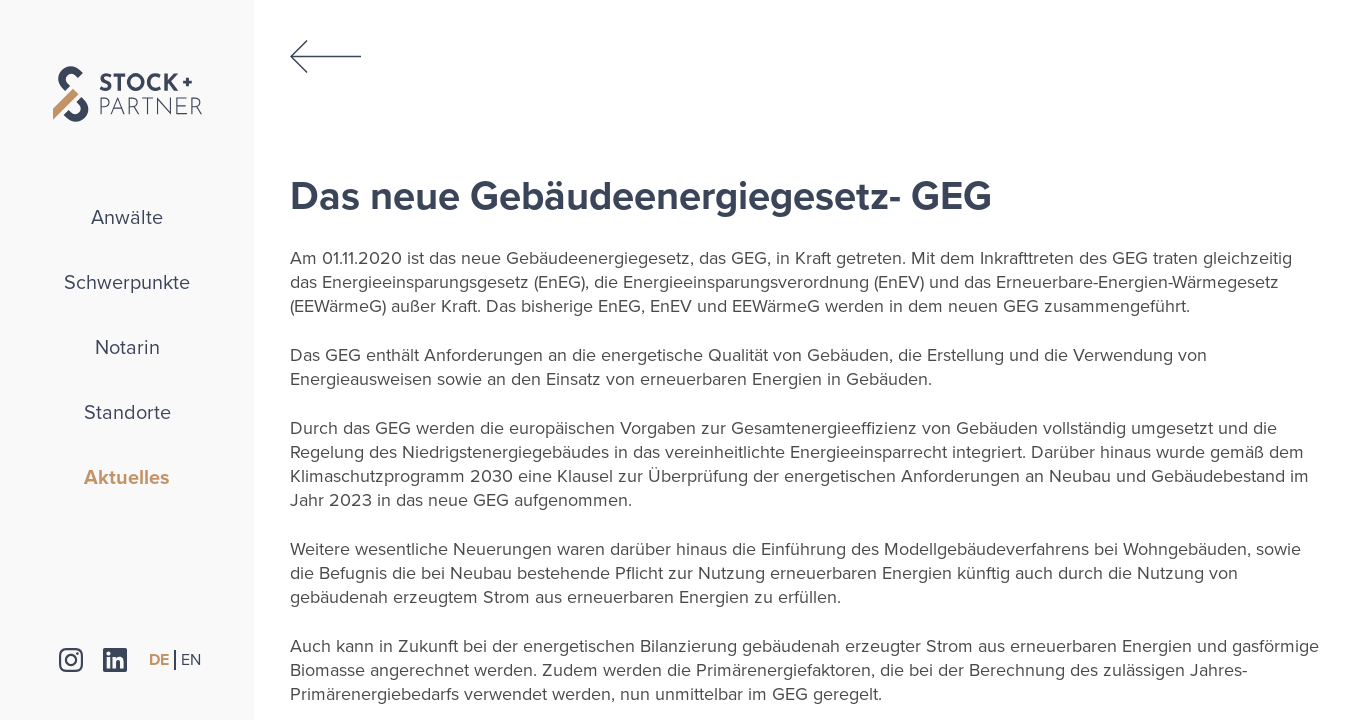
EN (191, 660)
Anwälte (127, 218)
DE (159, 660)
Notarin (127, 348)
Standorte (127, 413)
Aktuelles (127, 478)
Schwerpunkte (127, 283)
